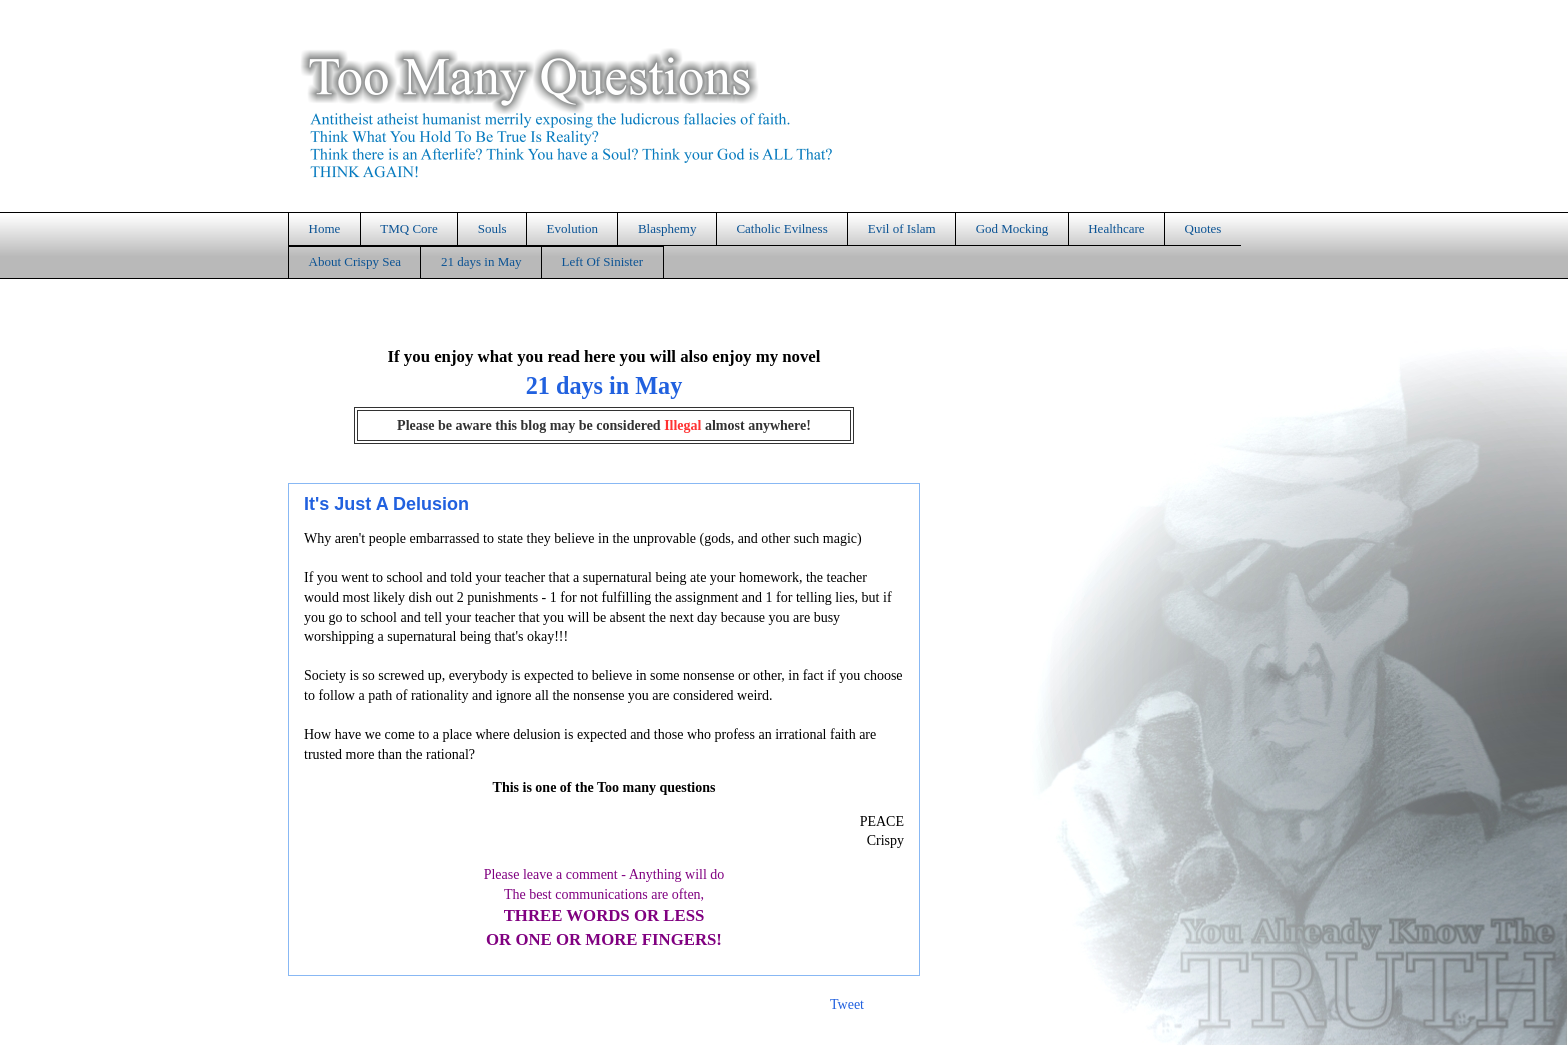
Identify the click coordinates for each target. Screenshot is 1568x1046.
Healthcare (1116, 228)
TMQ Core (408, 228)
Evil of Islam (902, 228)
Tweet (847, 1004)
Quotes (1203, 228)
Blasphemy (667, 228)
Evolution (572, 228)
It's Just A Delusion (386, 504)
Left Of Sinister (602, 261)
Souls (492, 228)
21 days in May (481, 261)
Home (325, 228)
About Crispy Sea (355, 261)
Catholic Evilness (781, 228)
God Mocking (1012, 228)
